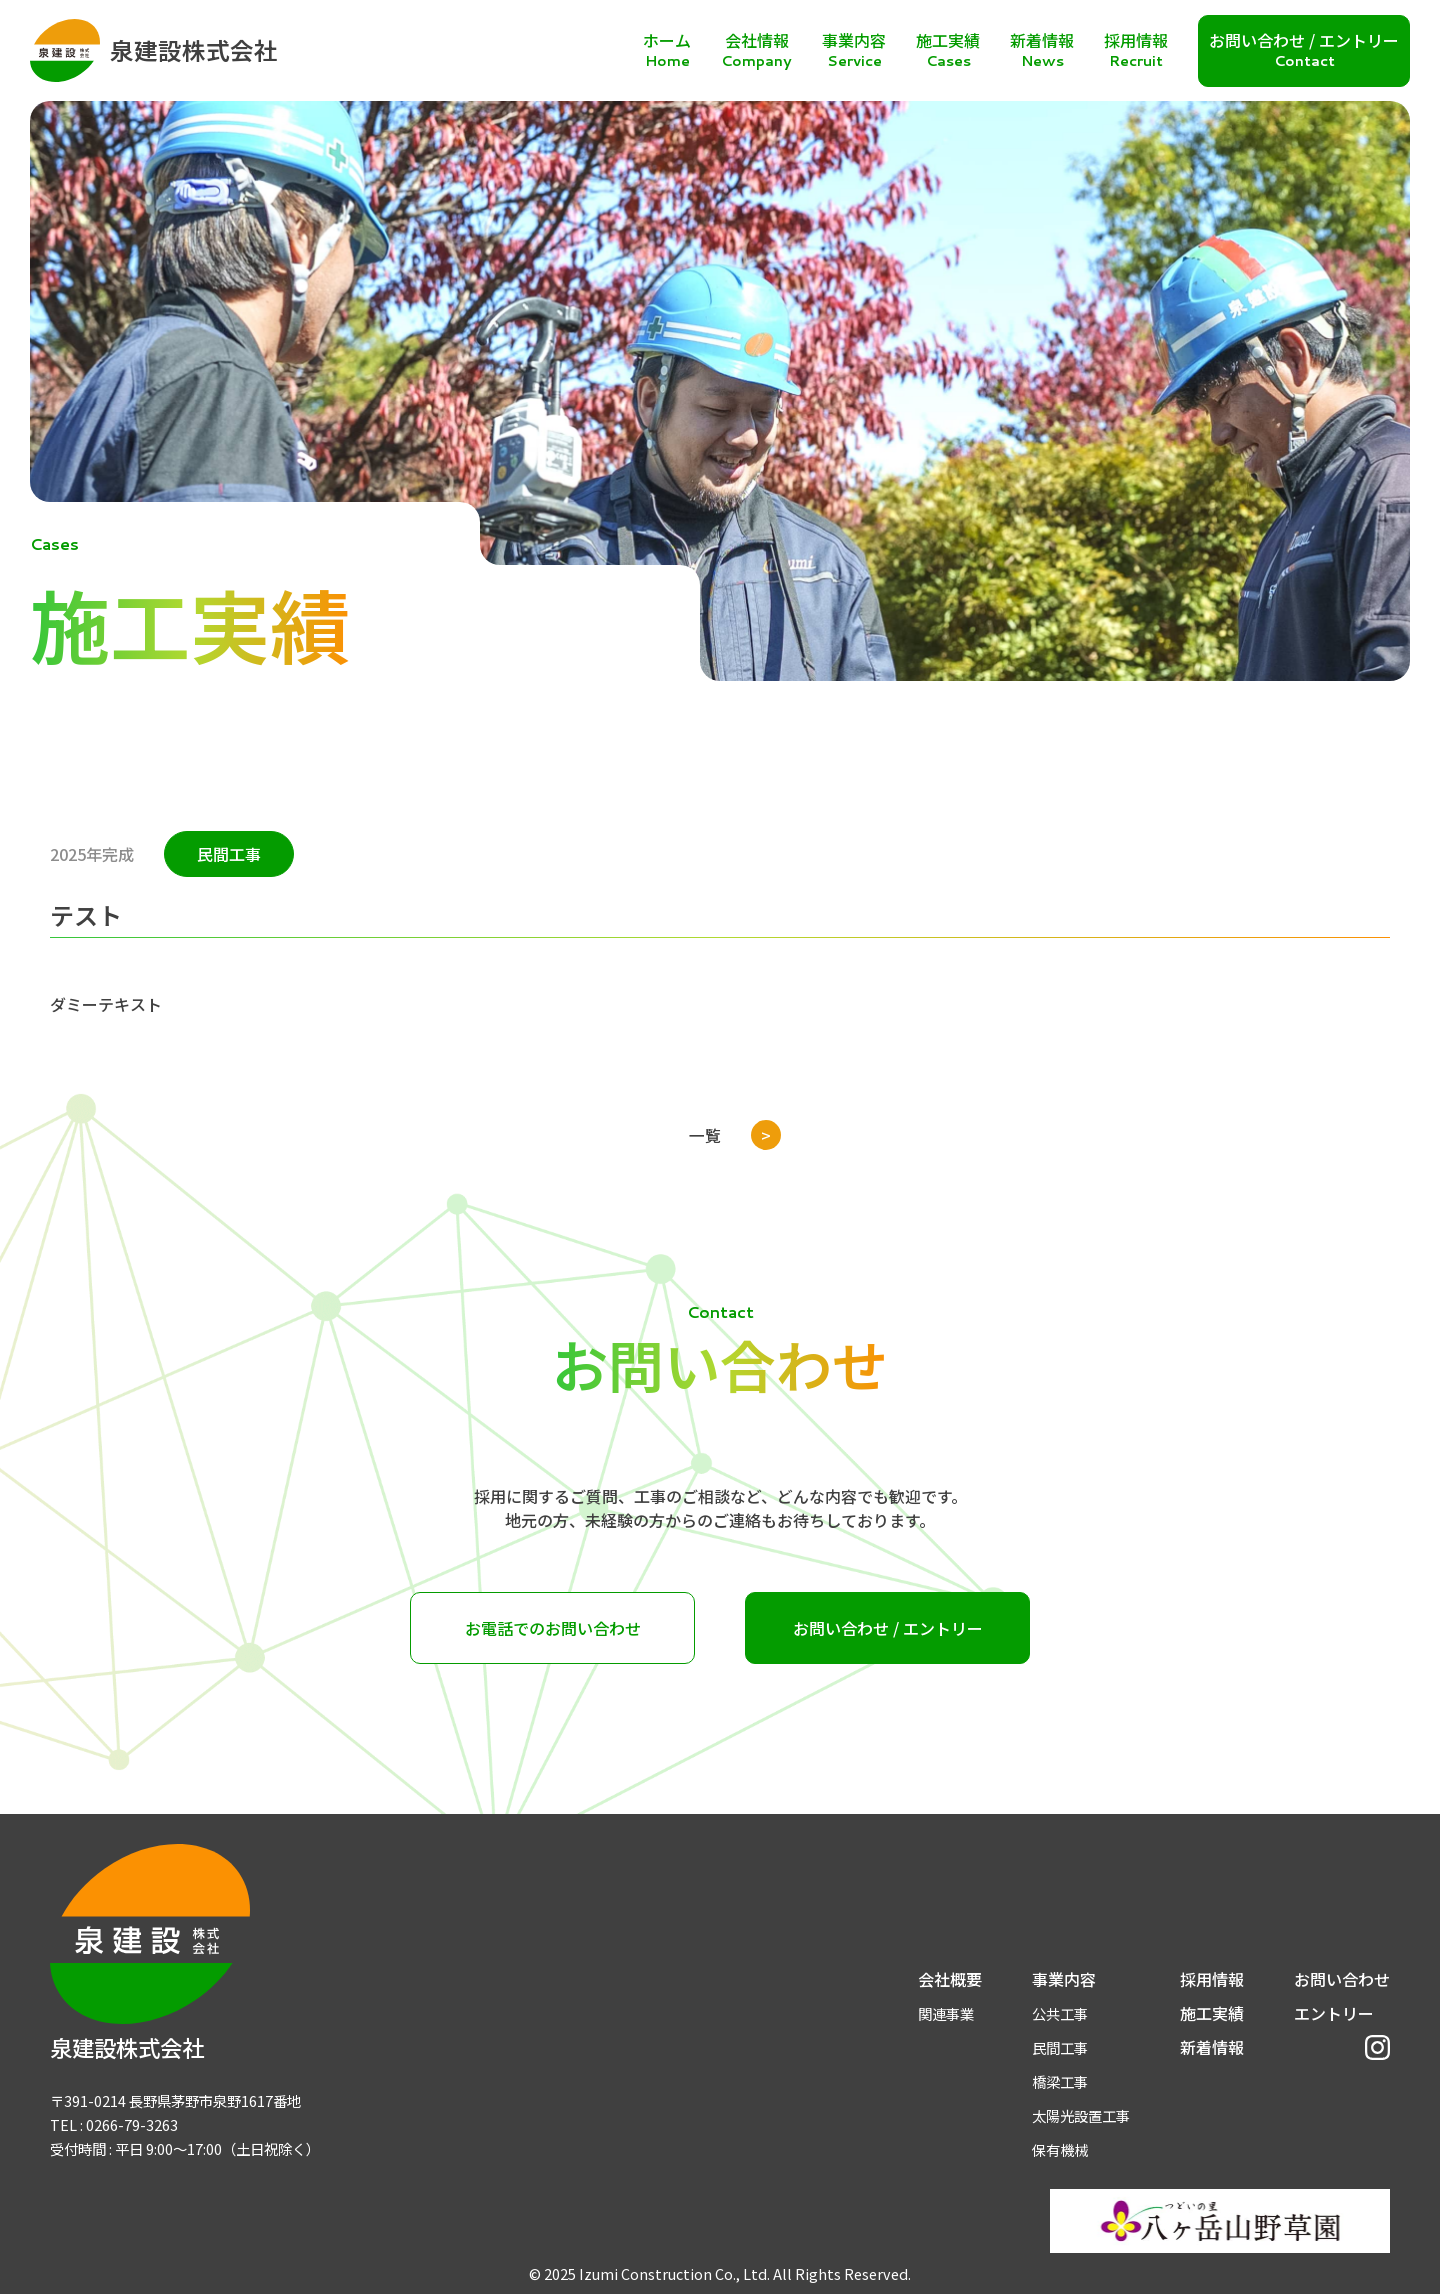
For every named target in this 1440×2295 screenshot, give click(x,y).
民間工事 (1060, 2047)
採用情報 (1212, 1979)
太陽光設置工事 (1081, 2115)
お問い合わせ (1342, 1979)
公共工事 (1060, 2013)
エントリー (1334, 2013)
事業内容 (1064, 1979)
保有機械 (1060, 2149)
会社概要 (950, 1979)
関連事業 (946, 2013)
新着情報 (1212, 2047)
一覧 (705, 1135)
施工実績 (1212, 2013)
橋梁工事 (1060, 2081)
